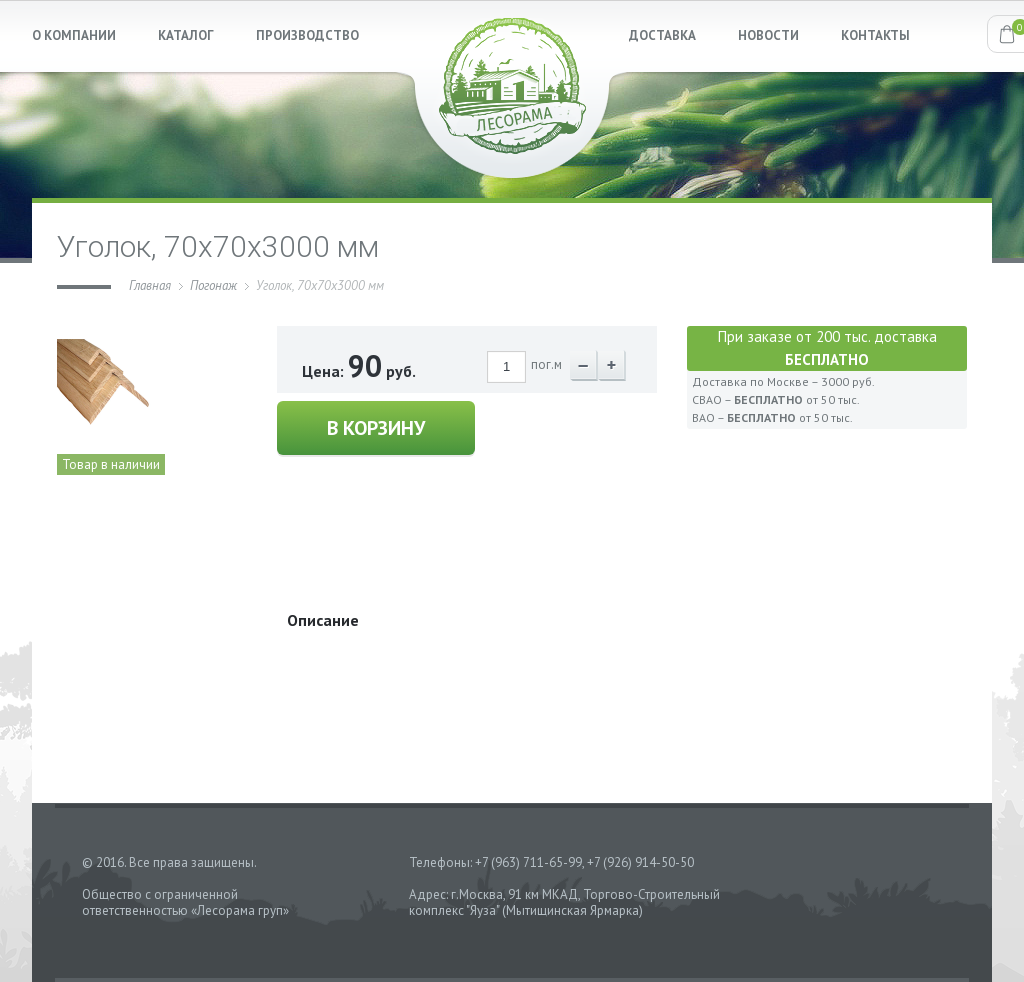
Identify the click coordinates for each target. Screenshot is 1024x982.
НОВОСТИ (768, 35)
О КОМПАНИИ (74, 35)
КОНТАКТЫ (875, 35)
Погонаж (213, 285)
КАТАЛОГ (186, 35)
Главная (150, 285)
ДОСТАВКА (662, 35)
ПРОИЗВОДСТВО (307, 35)
